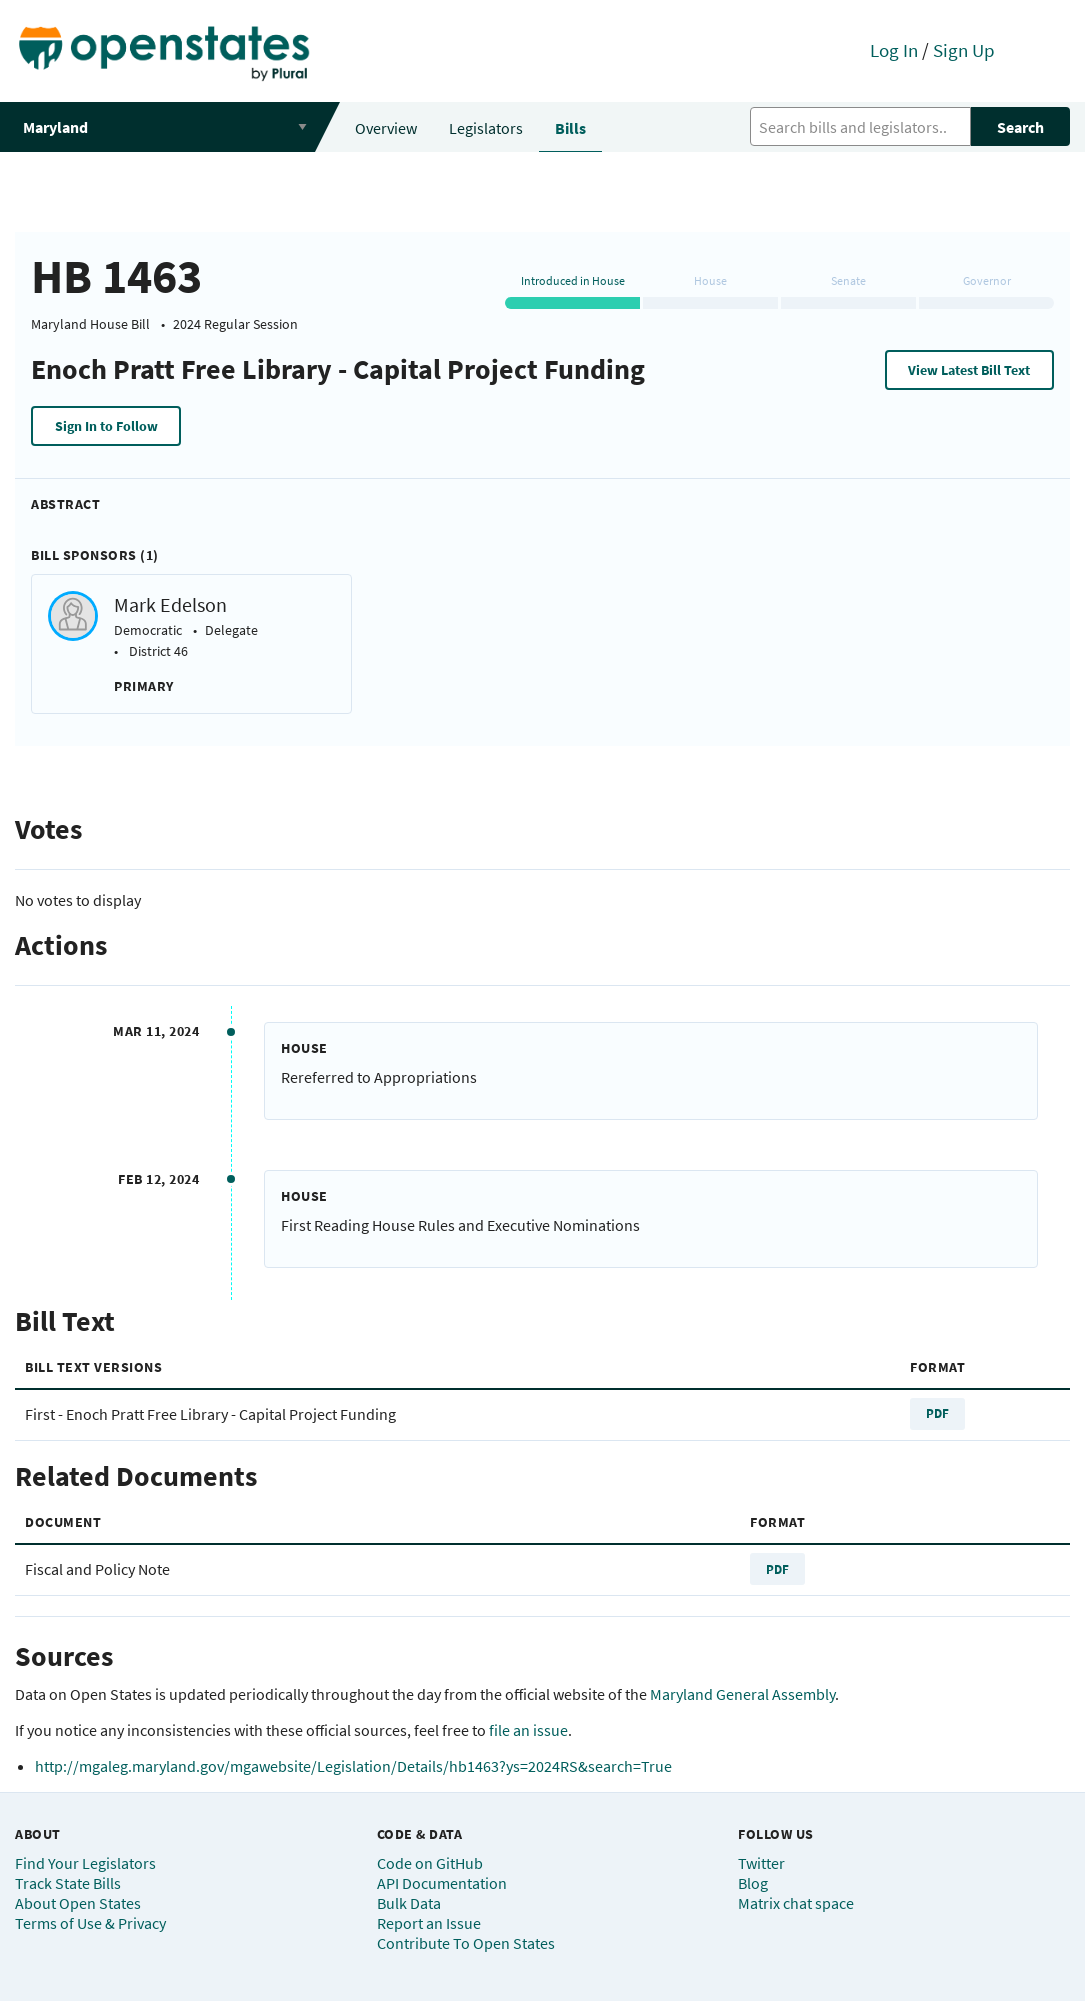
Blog (753, 1883)
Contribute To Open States (466, 1943)
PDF (937, 1413)
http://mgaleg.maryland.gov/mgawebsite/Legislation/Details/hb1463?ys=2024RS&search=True (353, 1766)
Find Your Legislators (85, 1863)
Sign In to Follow (106, 426)
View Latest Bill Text (969, 370)
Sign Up (964, 50)
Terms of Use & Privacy (90, 1923)
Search (1020, 127)
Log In (894, 50)
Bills (570, 128)
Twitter (761, 1863)
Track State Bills (68, 1883)
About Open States (78, 1903)
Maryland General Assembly (742, 1694)
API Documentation (442, 1883)
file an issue (528, 1730)
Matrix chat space (796, 1903)
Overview (386, 128)
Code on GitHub (430, 1863)
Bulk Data (409, 1903)
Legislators (486, 128)
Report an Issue (429, 1923)
